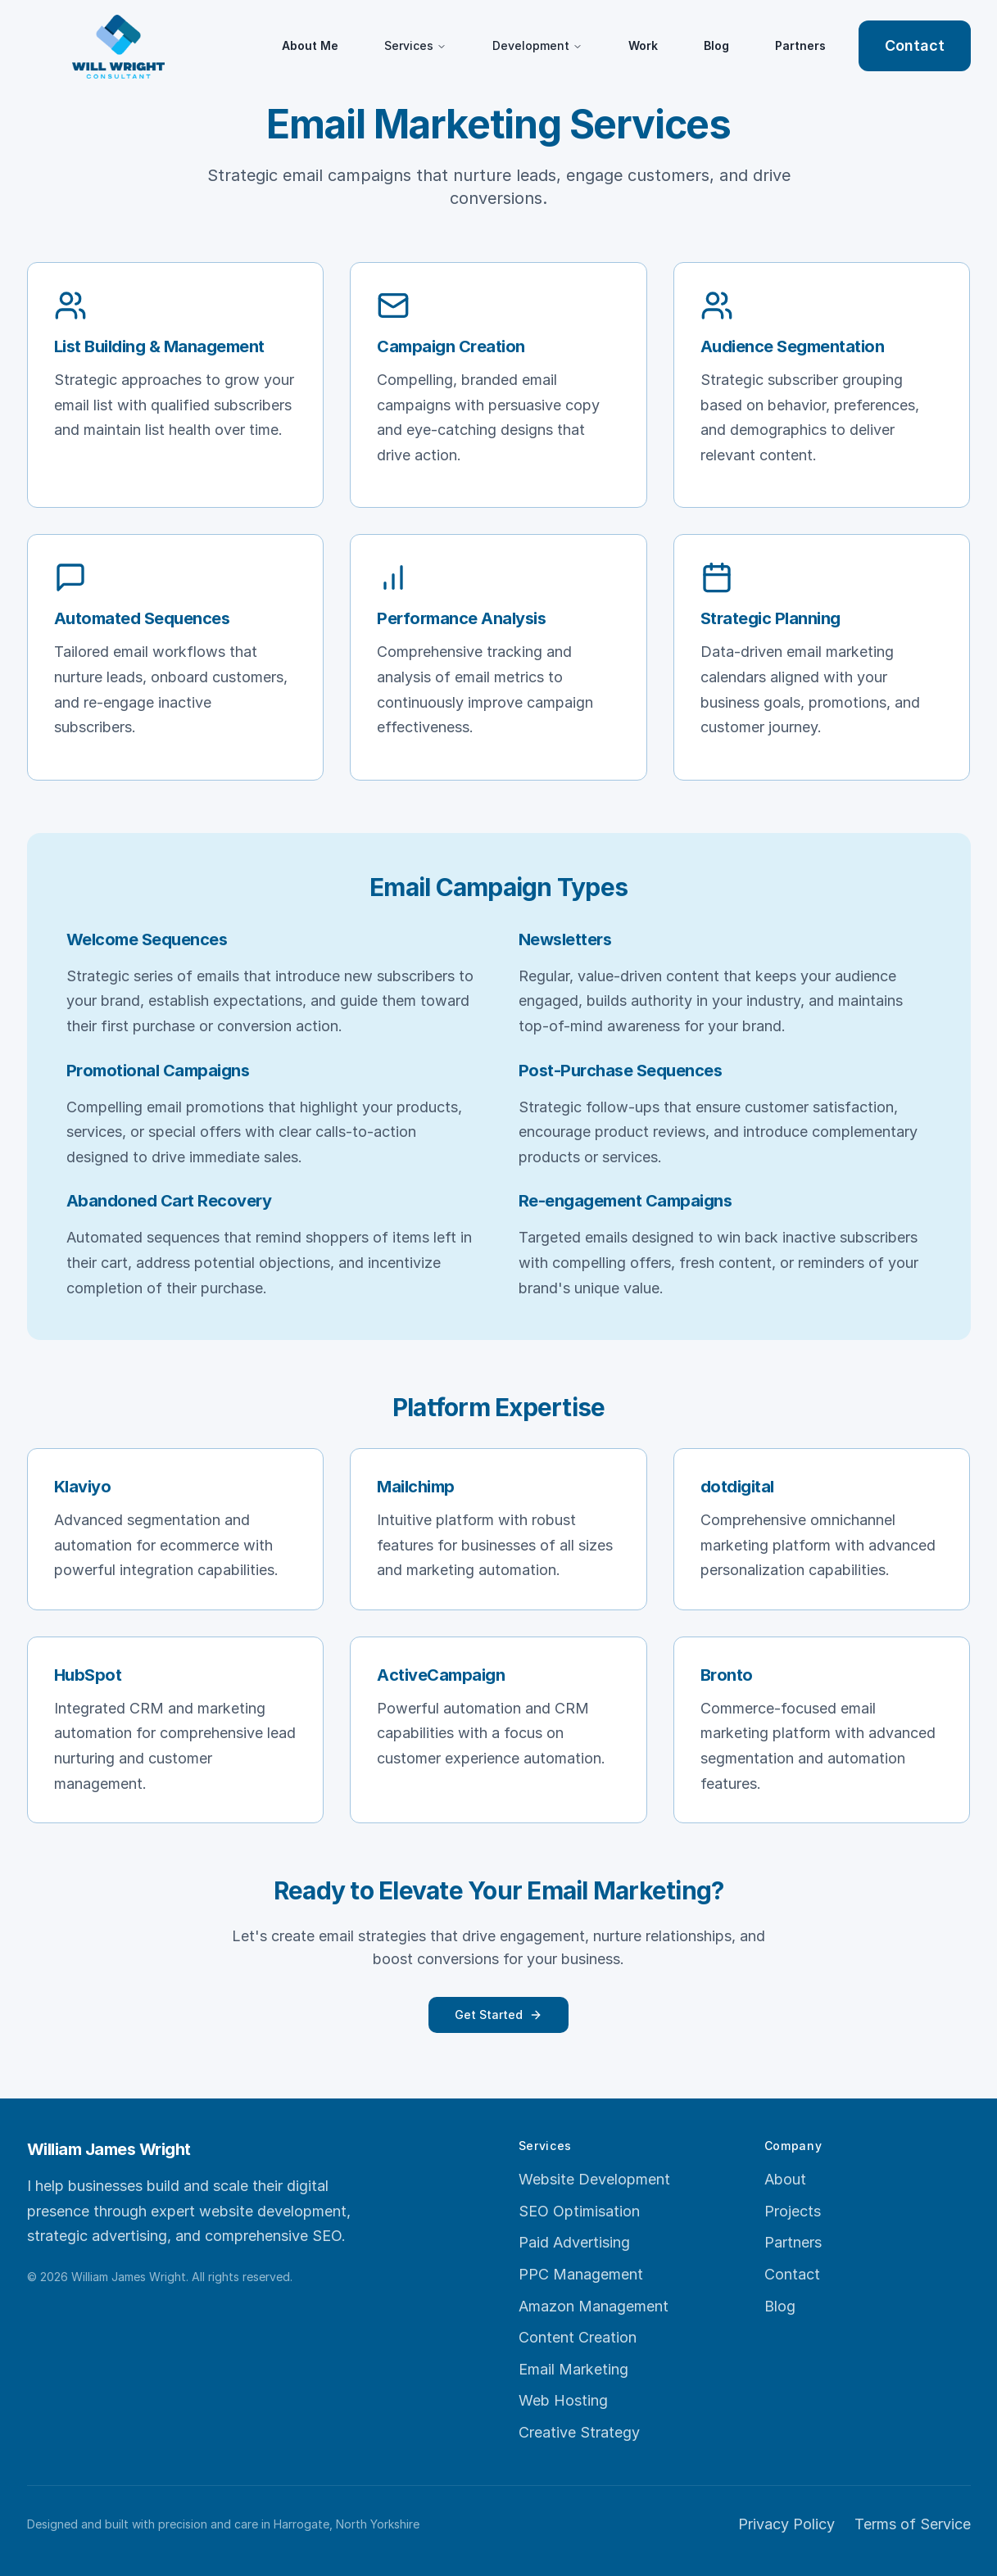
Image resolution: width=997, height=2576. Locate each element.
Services (415, 45)
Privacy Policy (786, 2524)
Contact (915, 45)
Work (643, 45)
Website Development (594, 2179)
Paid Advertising (574, 2242)
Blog (716, 45)
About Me (310, 45)
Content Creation (578, 2337)
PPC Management (581, 2274)
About (785, 2179)
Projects (792, 2211)
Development (537, 45)
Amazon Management (593, 2306)
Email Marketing (573, 2369)
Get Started (498, 2014)
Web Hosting (563, 2400)
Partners (800, 45)
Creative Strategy (579, 2432)
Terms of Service (912, 2524)
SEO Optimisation (579, 2211)
